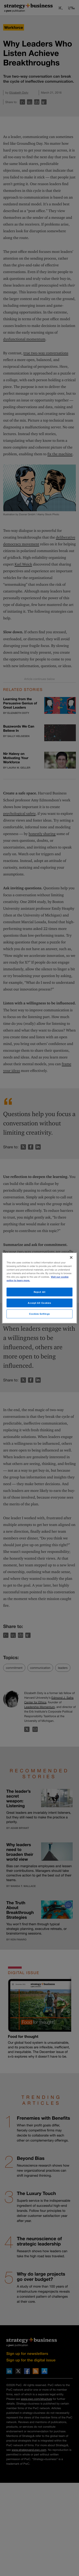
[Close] (71, 1257)
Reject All (40, 1291)
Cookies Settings (39, 1313)
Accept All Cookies (39, 1302)
